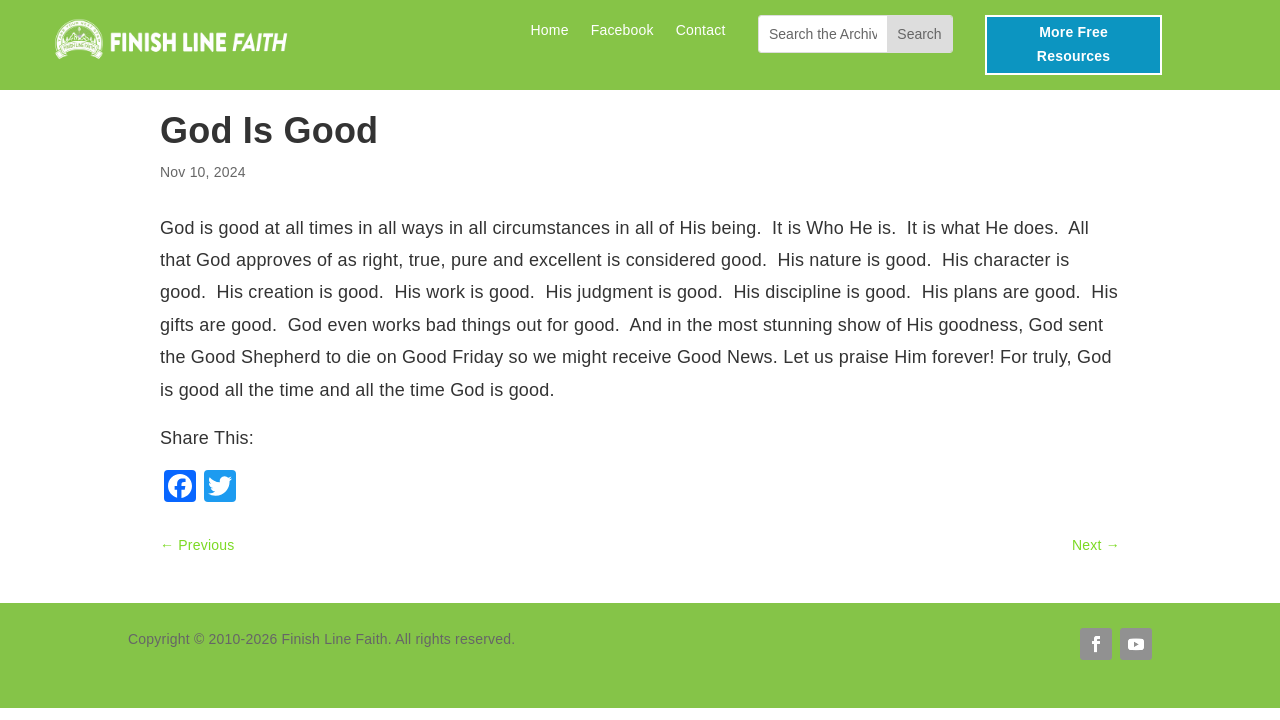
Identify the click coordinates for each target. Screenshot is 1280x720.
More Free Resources (1073, 44)
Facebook (622, 30)
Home (549, 30)
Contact (701, 30)
